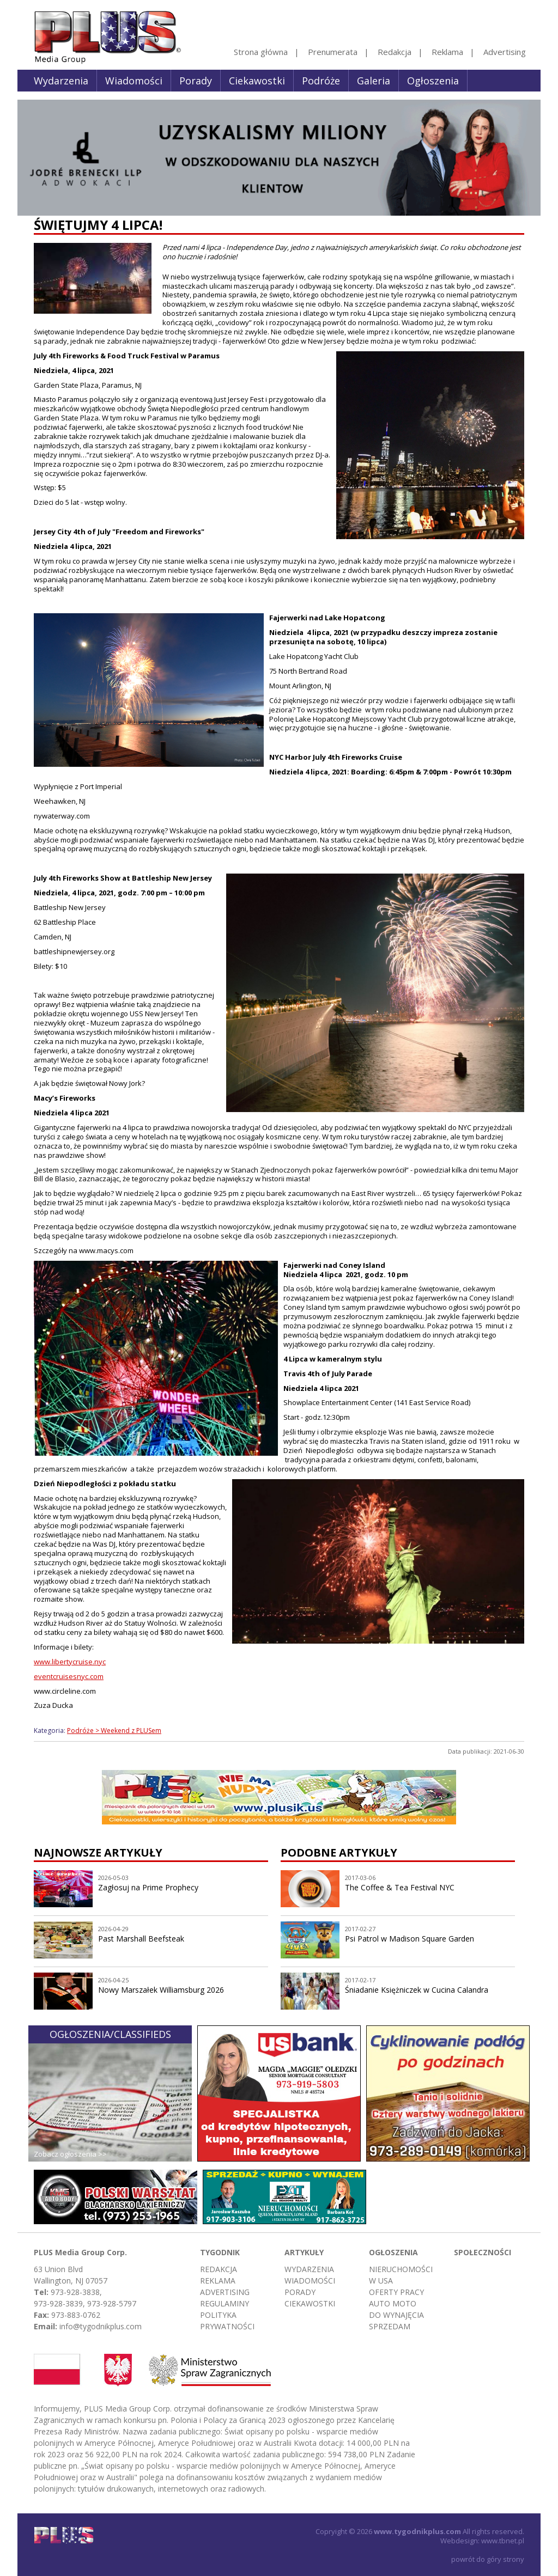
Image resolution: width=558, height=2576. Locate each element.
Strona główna (261, 51)
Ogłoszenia (433, 80)
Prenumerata (332, 51)
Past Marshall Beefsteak (141, 1938)
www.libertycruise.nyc (70, 1662)
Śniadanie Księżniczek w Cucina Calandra (416, 1990)
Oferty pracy (396, 2292)
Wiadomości (133, 80)
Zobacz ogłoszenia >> (70, 2154)
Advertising (504, 51)
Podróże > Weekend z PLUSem (114, 1730)
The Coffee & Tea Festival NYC (399, 1887)
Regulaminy (224, 2303)
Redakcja (394, 51)
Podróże (321, 80)
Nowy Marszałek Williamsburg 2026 (161, 1990)
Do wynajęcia (396, 2315)
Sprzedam (389, 2326)
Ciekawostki (257, 80)
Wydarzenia (61, 80)
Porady (195, 80)
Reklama (447, 51)
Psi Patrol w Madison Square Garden (409, 1938)
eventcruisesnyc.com (69, 1676)
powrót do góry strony (487, 2559)
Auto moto (392, 2303)
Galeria (373, 80)
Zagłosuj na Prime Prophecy (148, 1887)
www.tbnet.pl (502, 2541)
